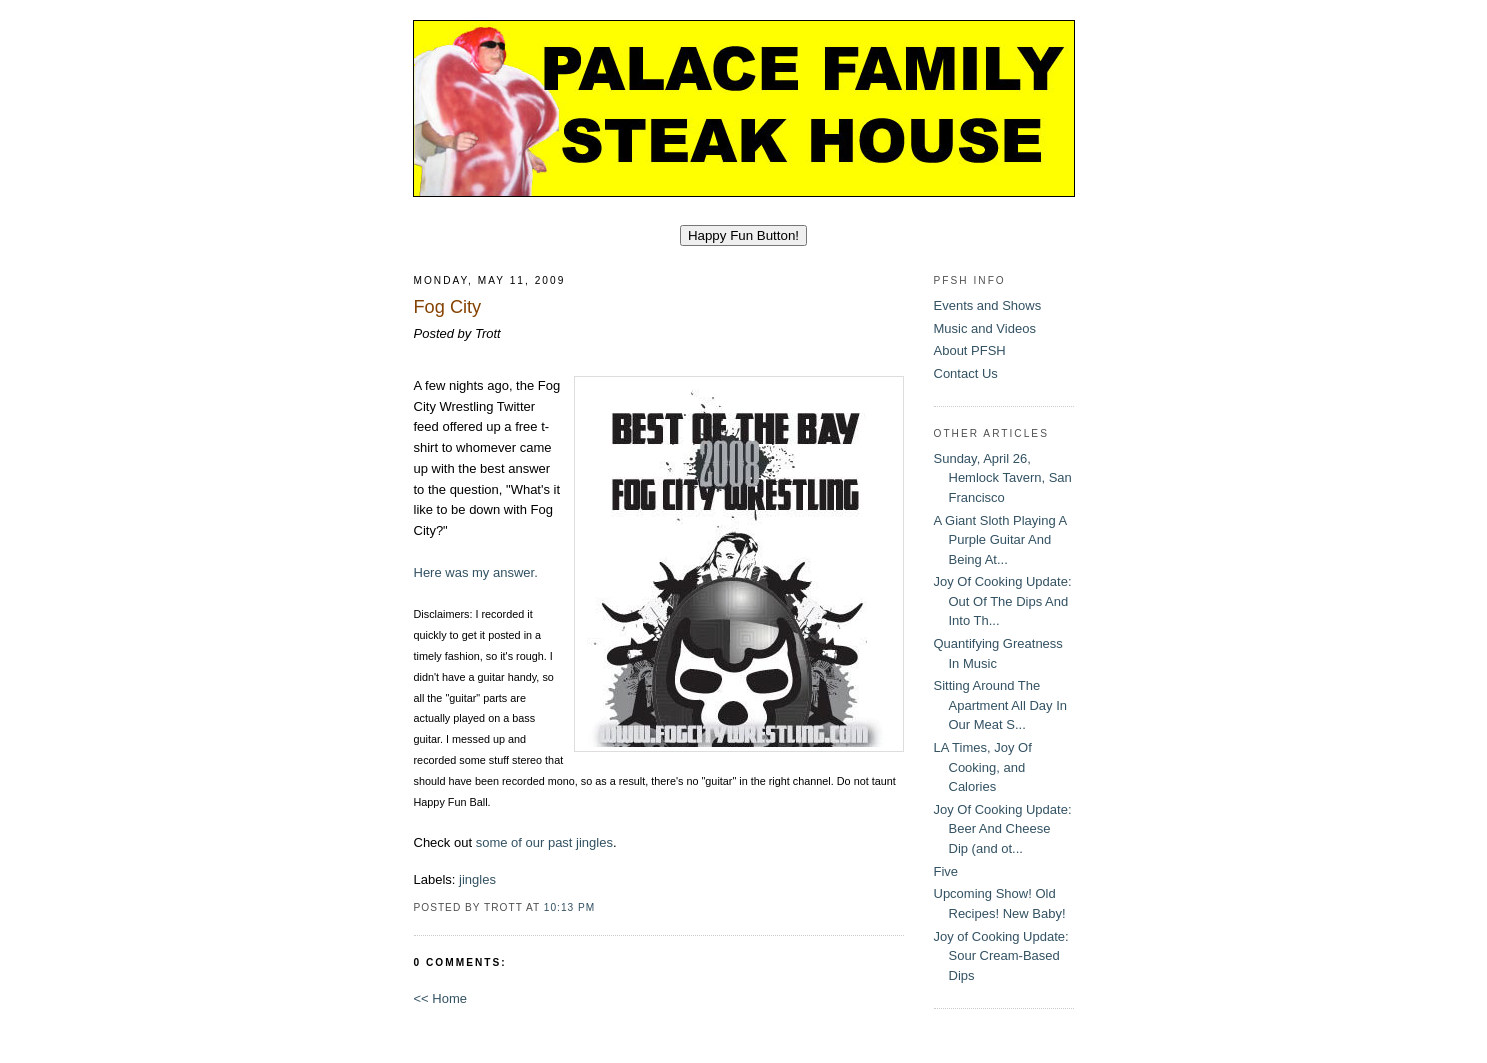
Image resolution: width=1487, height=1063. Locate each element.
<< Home (440, 998)
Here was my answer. (476, 572)
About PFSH (970, 350)
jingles (477, 879)
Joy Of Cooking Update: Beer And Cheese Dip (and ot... (1003, 829)
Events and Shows (988, 305)
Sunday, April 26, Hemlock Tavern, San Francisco (1003, 478)
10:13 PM (569, 907)
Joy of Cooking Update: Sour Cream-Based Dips (1001, 956)
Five (946, 871)
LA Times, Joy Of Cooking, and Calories (983, 767)
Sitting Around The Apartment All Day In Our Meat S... (1001, 705)
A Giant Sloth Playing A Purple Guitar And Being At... (1000, 540)
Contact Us (966, 373)
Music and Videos (985, 328)
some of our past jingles (544, 842)
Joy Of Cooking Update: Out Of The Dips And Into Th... (1003, 601)
